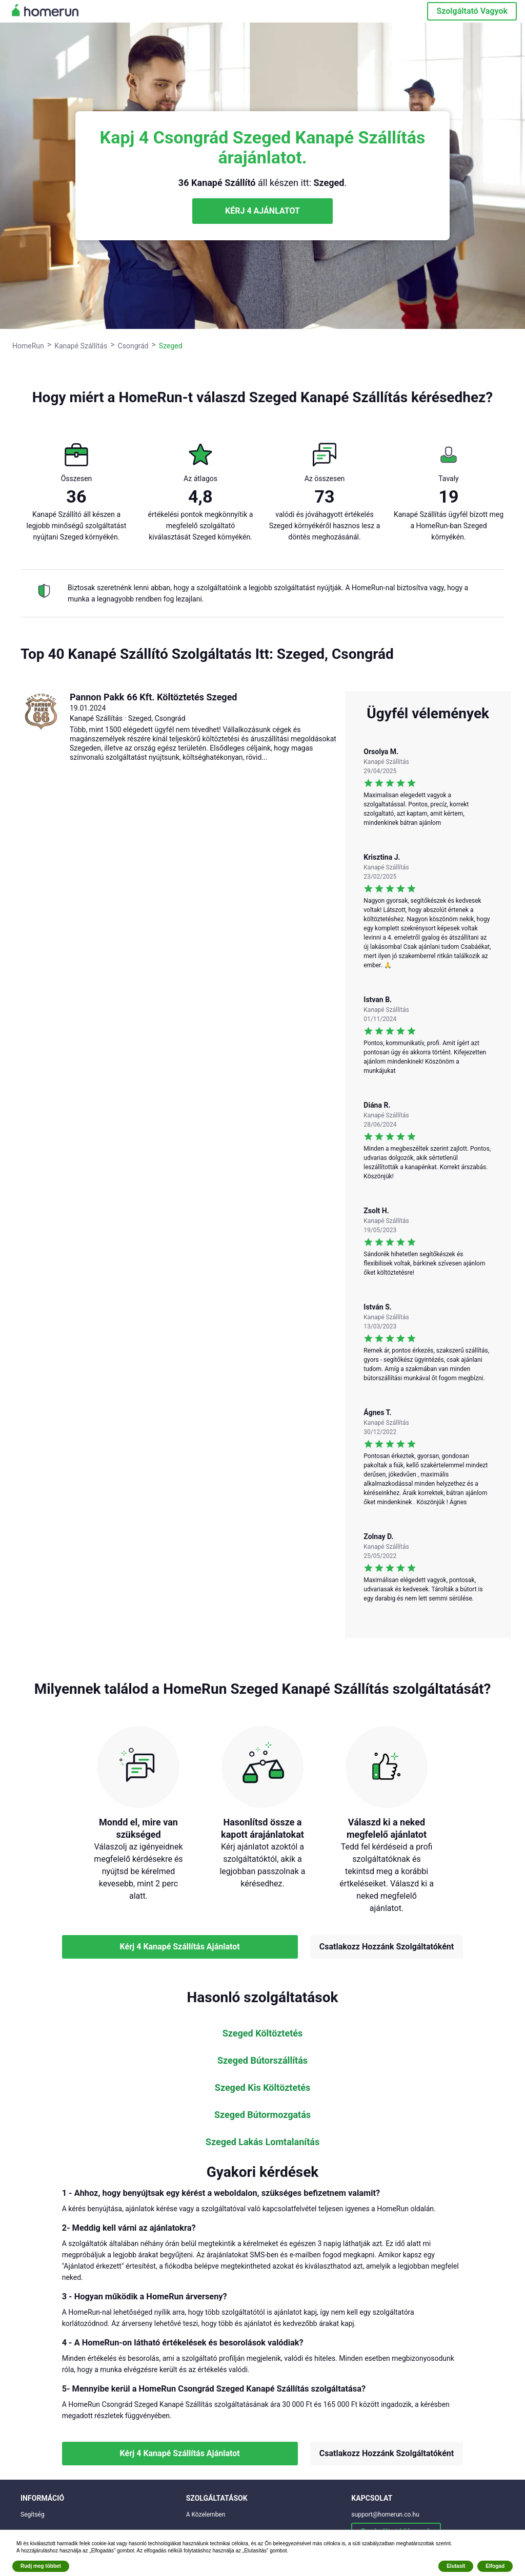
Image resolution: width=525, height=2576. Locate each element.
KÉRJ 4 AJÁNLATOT (262, 211)
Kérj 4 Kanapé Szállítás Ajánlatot (180, 1946)
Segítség (32, 2514)
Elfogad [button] (495, 2566)
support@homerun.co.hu (385, 2514)
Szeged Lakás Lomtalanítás (262, 2142)
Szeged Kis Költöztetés (262, 2088)
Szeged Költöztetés (262, 2033)
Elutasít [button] (456, 2566)
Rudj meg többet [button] (41, 2566)
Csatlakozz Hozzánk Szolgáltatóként (386, 1946)
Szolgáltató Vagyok (472, 11)
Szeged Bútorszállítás (262, 2060)
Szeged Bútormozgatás (262, 2115)
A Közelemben (206, 2514)
